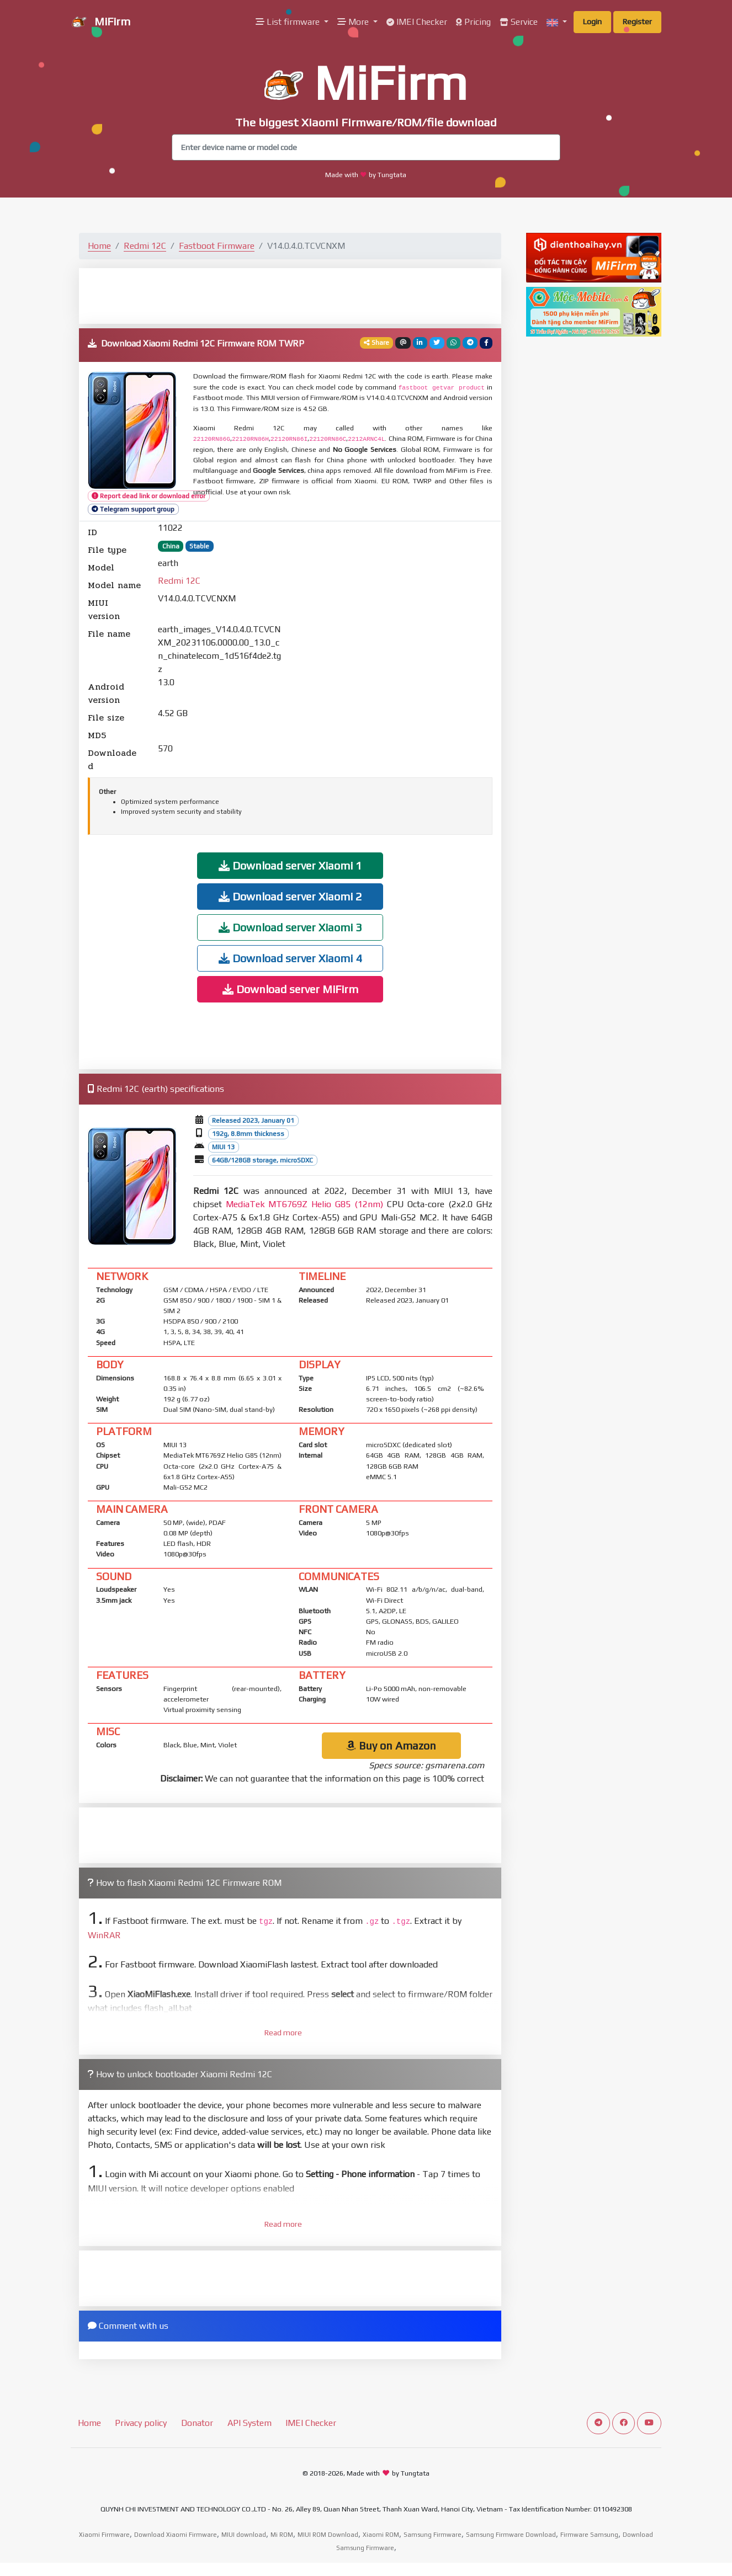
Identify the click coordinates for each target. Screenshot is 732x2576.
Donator (197, 2423)
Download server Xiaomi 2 (290, 896)
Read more (283, 2032)
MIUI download (243, 2534)
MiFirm (100, 22)
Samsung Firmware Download (511, 2534)
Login (592, 21)
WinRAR (104, 1935)
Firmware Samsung (589, 2534)
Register (637, 21)
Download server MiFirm (290, 989)
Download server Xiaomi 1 (290, 865)
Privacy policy (141, 2423)
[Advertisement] (290, 295)
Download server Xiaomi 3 (290, 927)
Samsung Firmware (433, 2534)
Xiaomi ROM (381, 2534)
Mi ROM (281, 2534)
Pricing (473, 22)
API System (249, 2423)
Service (519, 22)
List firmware (289, 22)
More (354, 22)
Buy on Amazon (391, 1745)
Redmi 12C (145, 246)
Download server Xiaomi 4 (290, 958)
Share (376, 342)
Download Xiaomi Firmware (175, 2534)
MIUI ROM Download (328, 2534)
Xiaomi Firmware (104, 2534)
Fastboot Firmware (216, 246)
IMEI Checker (416, 22)
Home (99, 246)
